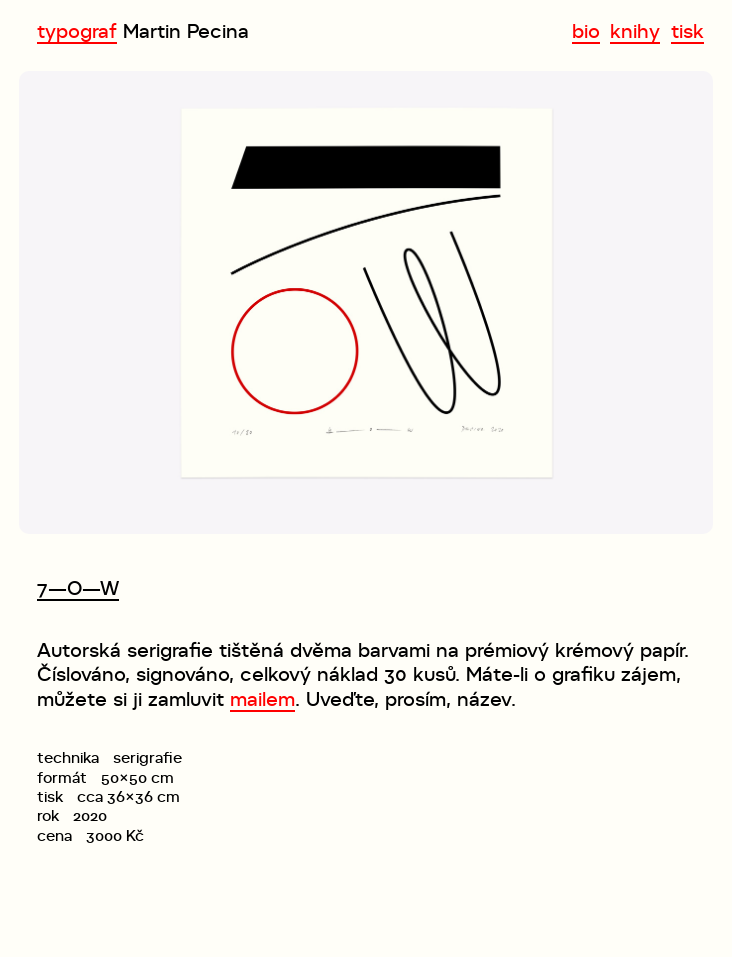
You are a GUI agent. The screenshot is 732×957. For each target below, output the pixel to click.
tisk (687, 31)
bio (586, 31)
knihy (635, 31)
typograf (77, 31)
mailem (262, 699)
